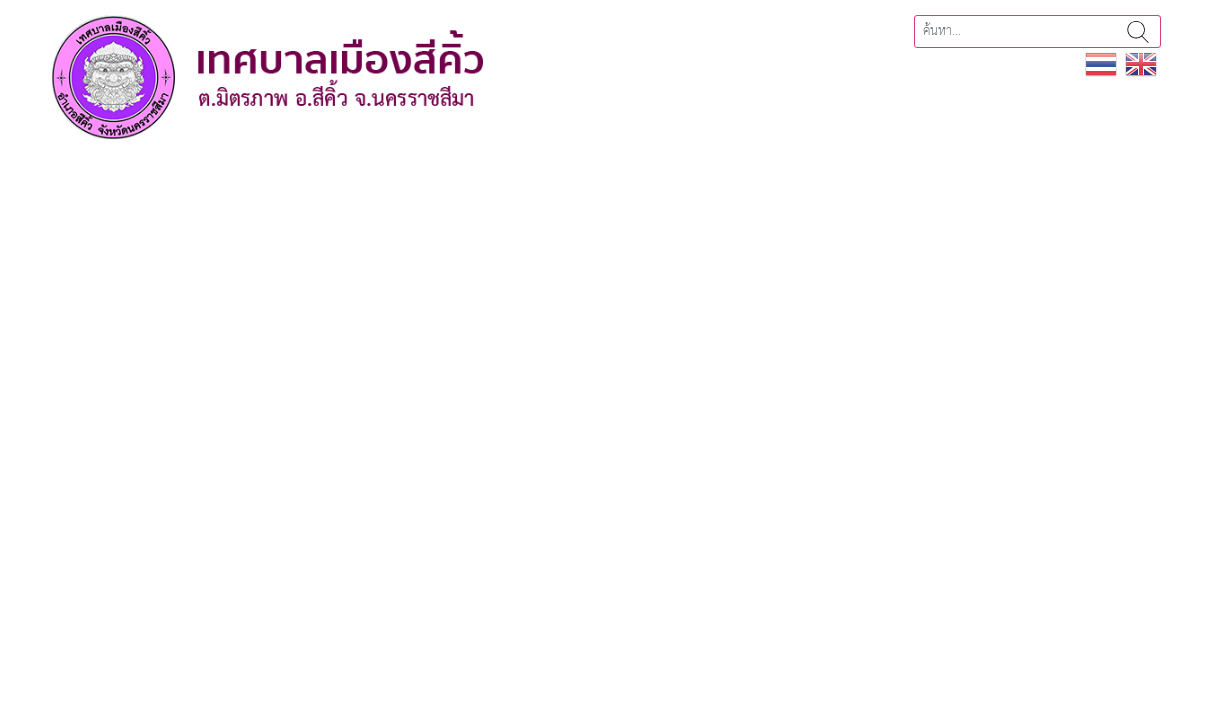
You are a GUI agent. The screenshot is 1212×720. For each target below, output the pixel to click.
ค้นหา (1138, 31)
